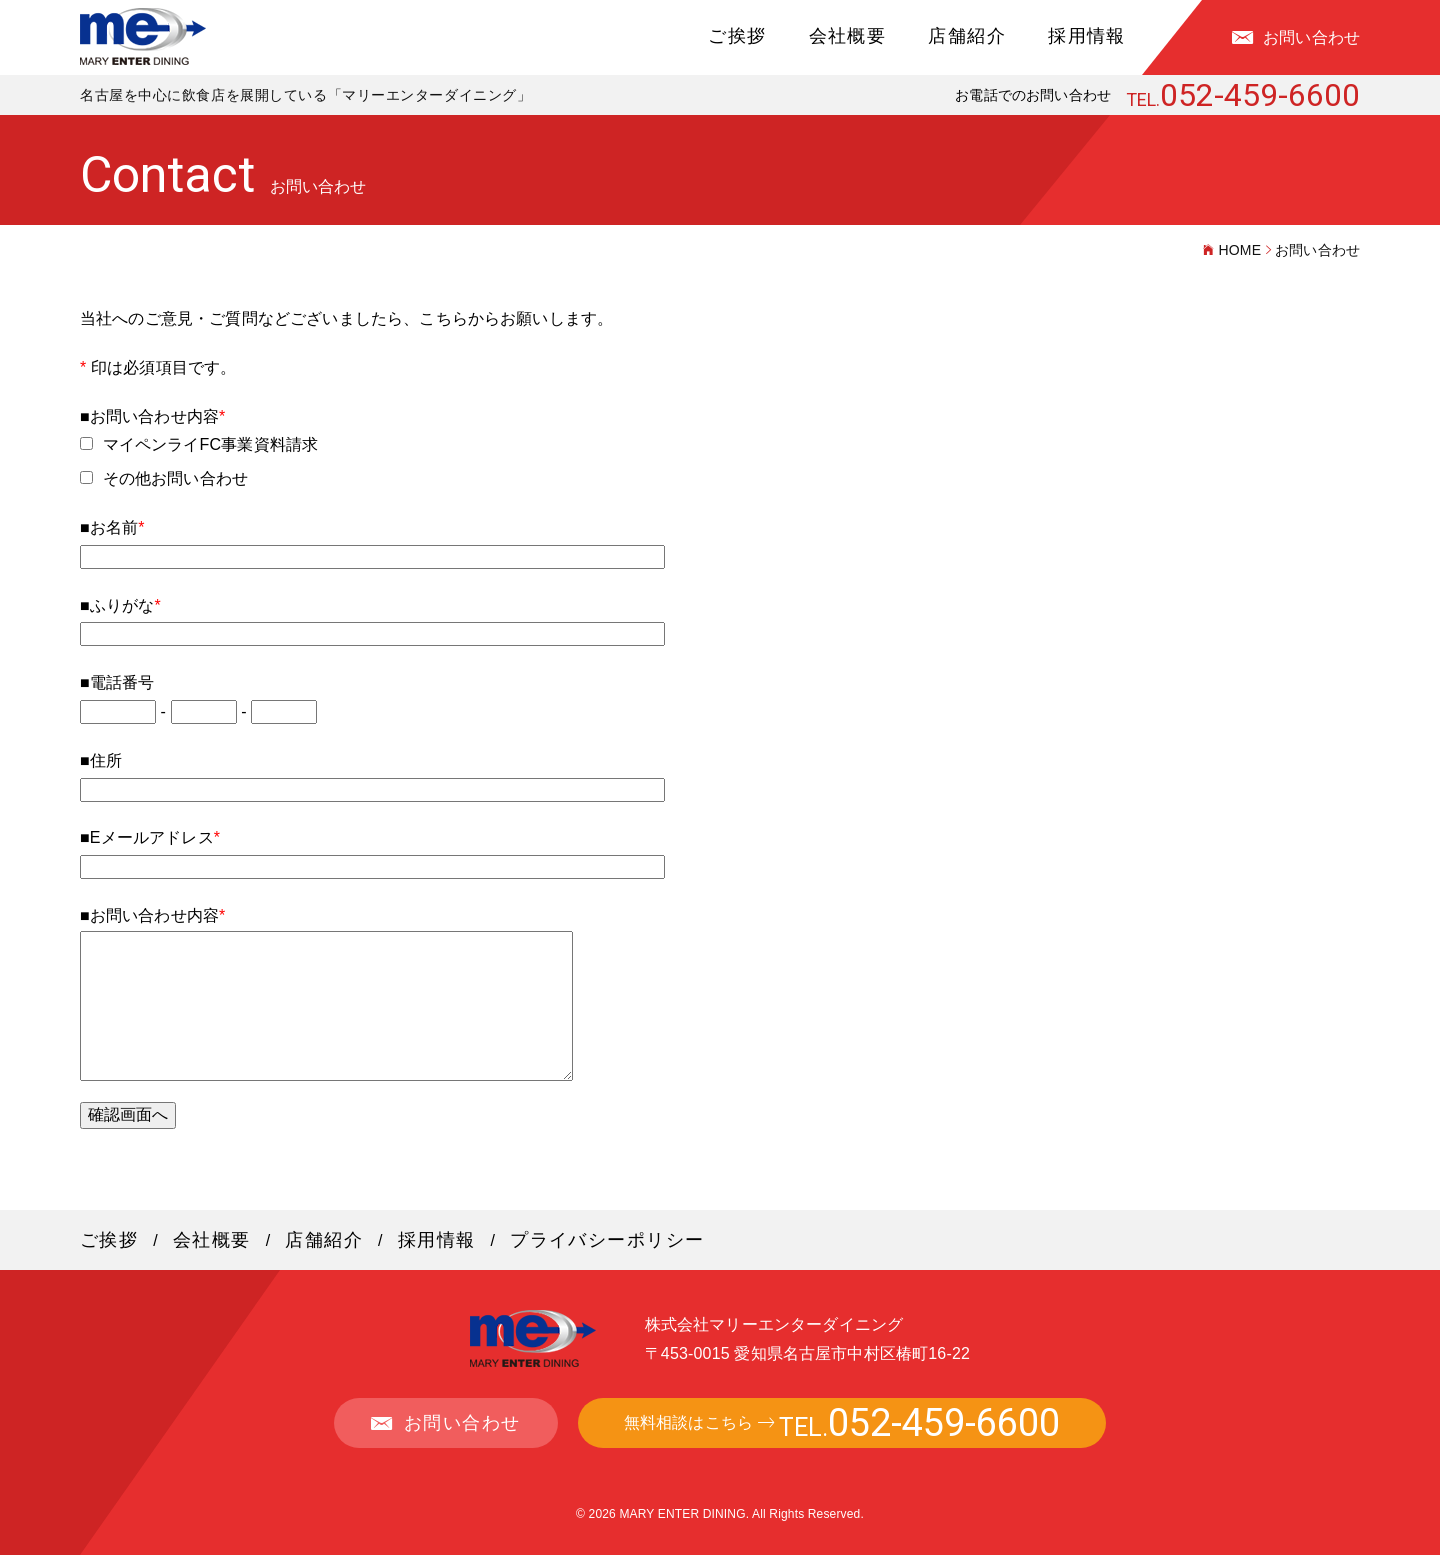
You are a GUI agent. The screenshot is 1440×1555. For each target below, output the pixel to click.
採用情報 (1087, 36)
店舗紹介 (967, 36)
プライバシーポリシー (607, 1240)
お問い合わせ (1311, 37)
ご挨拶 (737, 36)
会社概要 (848, 36)
